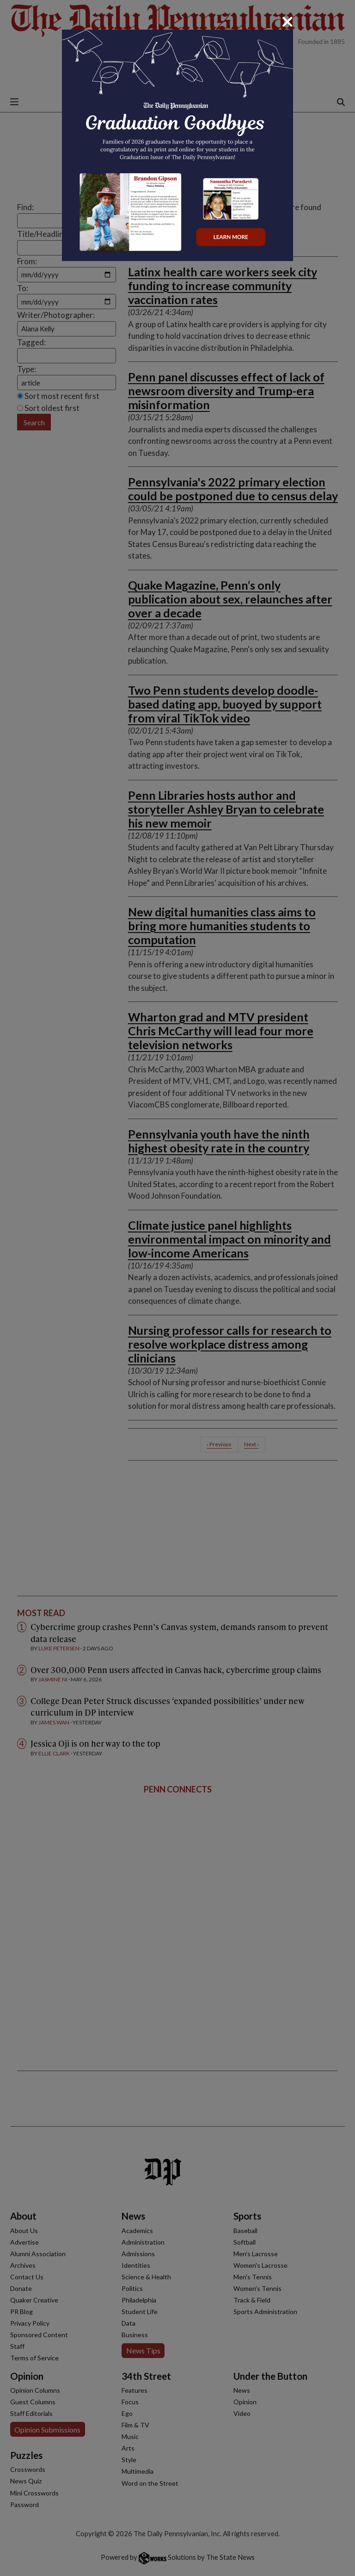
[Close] (288, 22)
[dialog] (177, 1288)
